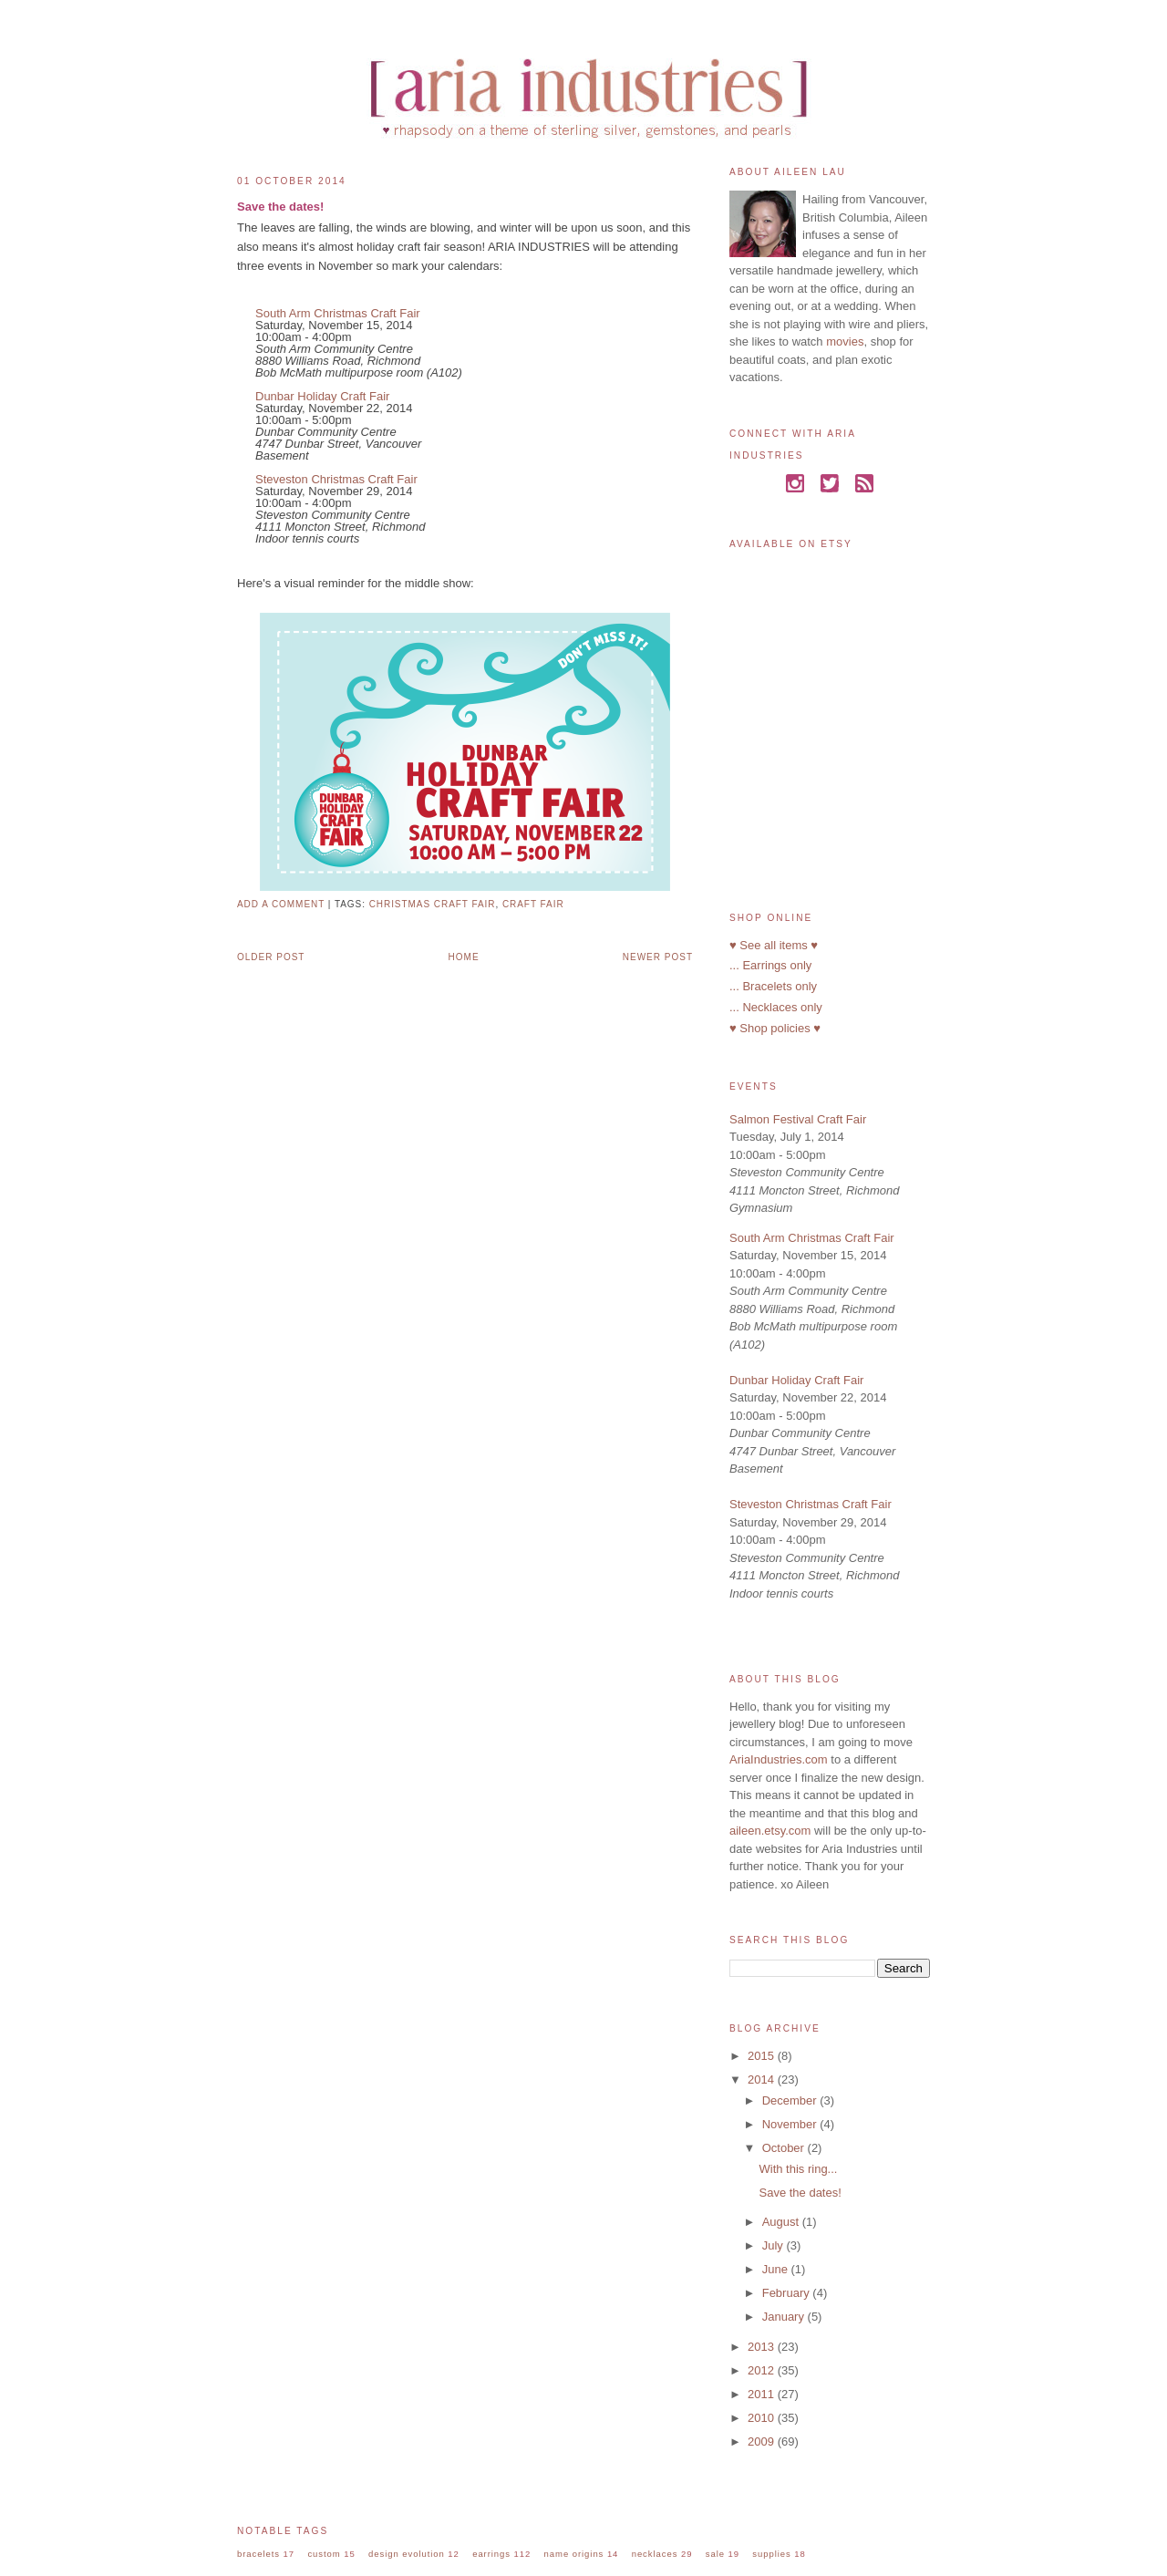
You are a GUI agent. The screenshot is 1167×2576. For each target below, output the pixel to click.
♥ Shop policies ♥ (775, 1028)
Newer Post (658, 957)
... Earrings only (770, 965)
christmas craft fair (432, 904)
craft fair (533, 904)
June (776, 2269)
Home (464, 957)
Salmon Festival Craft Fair (797, 1119)
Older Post (271, 957)
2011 (763, 2394)
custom (323, 2554)
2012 (763, 2370)
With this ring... (798, 2169)
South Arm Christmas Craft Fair (337, 313)
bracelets (258, 2554)
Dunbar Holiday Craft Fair (322, 396)
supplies (771, 2554)
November (791, 2124)
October (785, 2148)
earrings (491, 2554)
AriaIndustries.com (778, 1759)
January (785, 2316)
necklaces (655, 2554)
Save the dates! (280, 206)
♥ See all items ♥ (773, 945)
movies (844, 341)
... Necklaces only (775, 1007)
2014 (763, 2079)
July (774, 2245)
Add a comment (281, 904)
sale (715, 2554)
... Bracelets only (773, 986)
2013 (763, 2347)
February (787, 2293)
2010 (763, 2418)
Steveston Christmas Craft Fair (336, 479)
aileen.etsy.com (770, 1830)
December (791, 2100)
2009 (763, 2441)
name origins (574, 2554)
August (782, 2222)
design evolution (406, 2554)
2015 (763, 2056)
